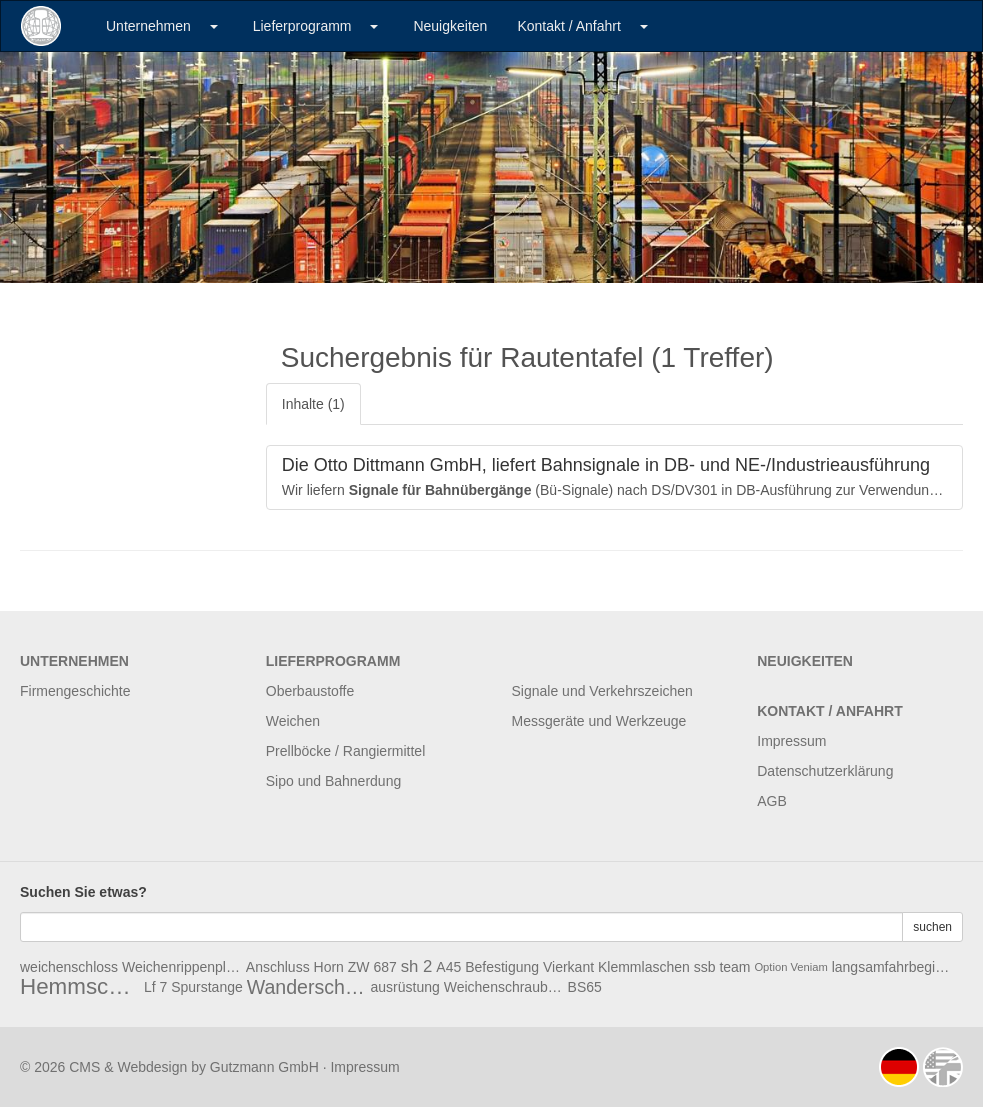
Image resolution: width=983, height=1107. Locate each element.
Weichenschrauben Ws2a (504, 987)
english (943, 1067)
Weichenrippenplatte (182, 967)
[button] (214, 26)
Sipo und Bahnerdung (333, 781)
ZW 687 (372, 967)
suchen (932, 927)
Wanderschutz (307, 987)
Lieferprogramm (302, 26)
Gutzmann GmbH (264, 1067)
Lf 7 (155, 987)
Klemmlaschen (644, 967)
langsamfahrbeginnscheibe (892, 967)
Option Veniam (790, 967)
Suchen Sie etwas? (83, 892)
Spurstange (207, 987)
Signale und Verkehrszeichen (602, 691)
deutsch (899, 1067)
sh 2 (417, 966)
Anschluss (278, 967)
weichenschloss (69, 967)
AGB (772, 801)
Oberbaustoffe (310, 691)
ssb (705, 967)
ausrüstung (405, 987)
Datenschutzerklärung (825, 771)
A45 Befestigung (487, 967)
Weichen (293, 721)
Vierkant (568, 967)
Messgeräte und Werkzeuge (599, 721)
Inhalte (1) (313, 404)
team (734, 967)
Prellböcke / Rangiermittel (346, 751)
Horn (329, 967)
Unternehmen (148, 26)
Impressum (791, 741)
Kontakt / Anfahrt (569, 26)
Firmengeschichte (75, 691)
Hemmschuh (80, 987)
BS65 (585, 987)
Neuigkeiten (450, 26)
